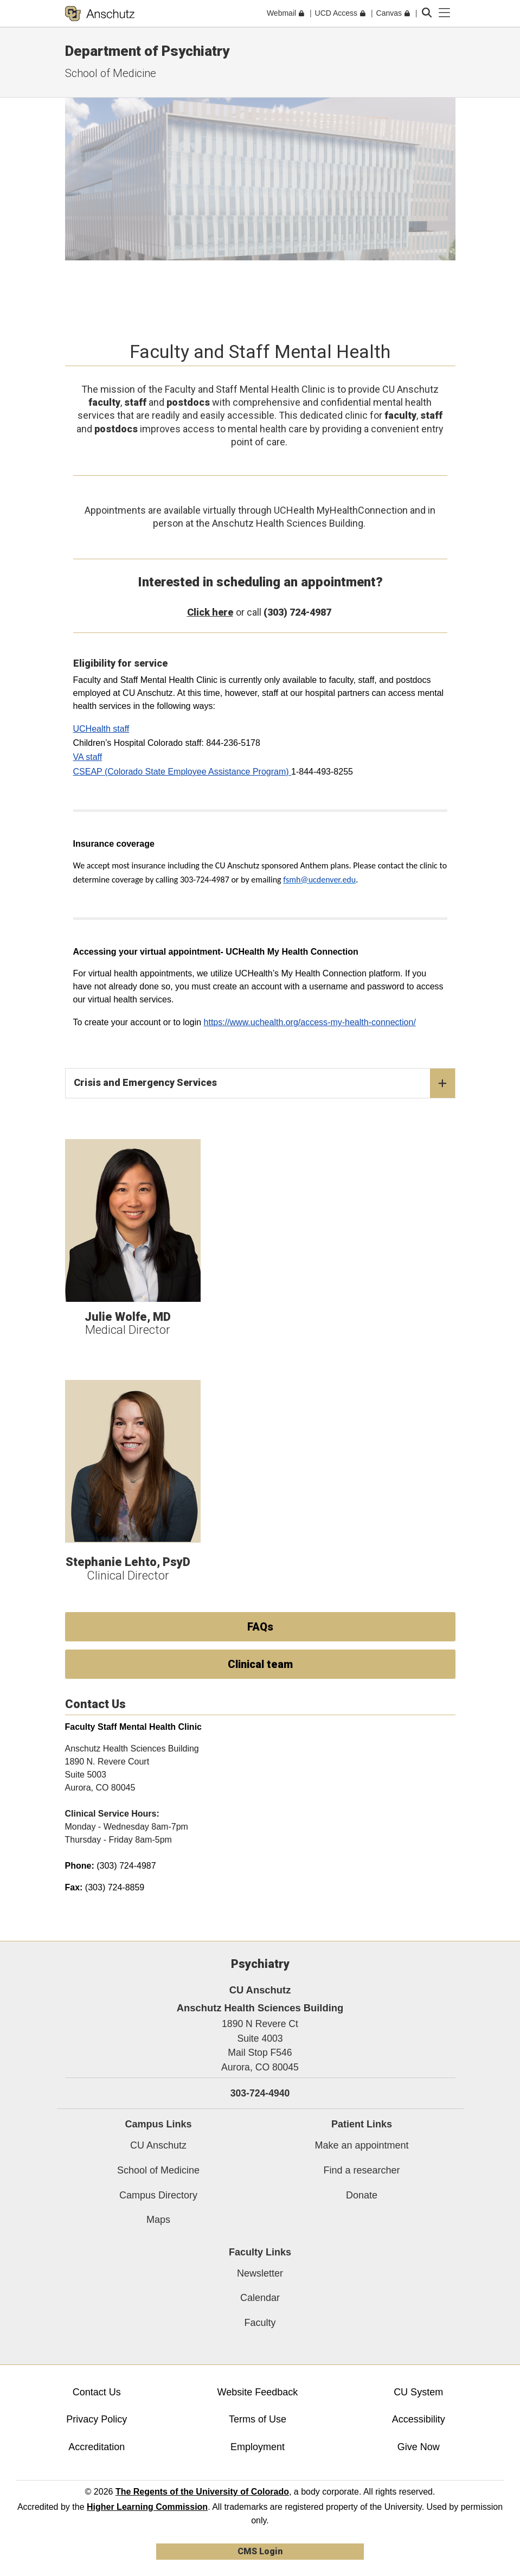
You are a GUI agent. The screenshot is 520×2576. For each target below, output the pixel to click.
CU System (418, 2392)
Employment (257, 2446)
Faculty (259, 2322)
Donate (361, 2195)
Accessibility (418, 2419)
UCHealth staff (101, 728)
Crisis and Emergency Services (264, 1083)
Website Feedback (257, 2392)
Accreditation (96, 2446)
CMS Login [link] (260, 2551)
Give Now (418, 2446)
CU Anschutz (158, 2145)
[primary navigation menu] (444, 13)
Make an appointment (361, 2145)
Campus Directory (158, 2195)
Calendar (260, 2297)
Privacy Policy (96, 2419)
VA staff (87, 757)
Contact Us (97, 2392)
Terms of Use (257, 2419)
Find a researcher (361, 2170)
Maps (158, 2219)
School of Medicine (110, 73)
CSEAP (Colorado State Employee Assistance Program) (182, 771)
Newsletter (260, 2273)
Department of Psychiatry (147, 51)
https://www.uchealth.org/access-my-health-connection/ (310, 1022)
